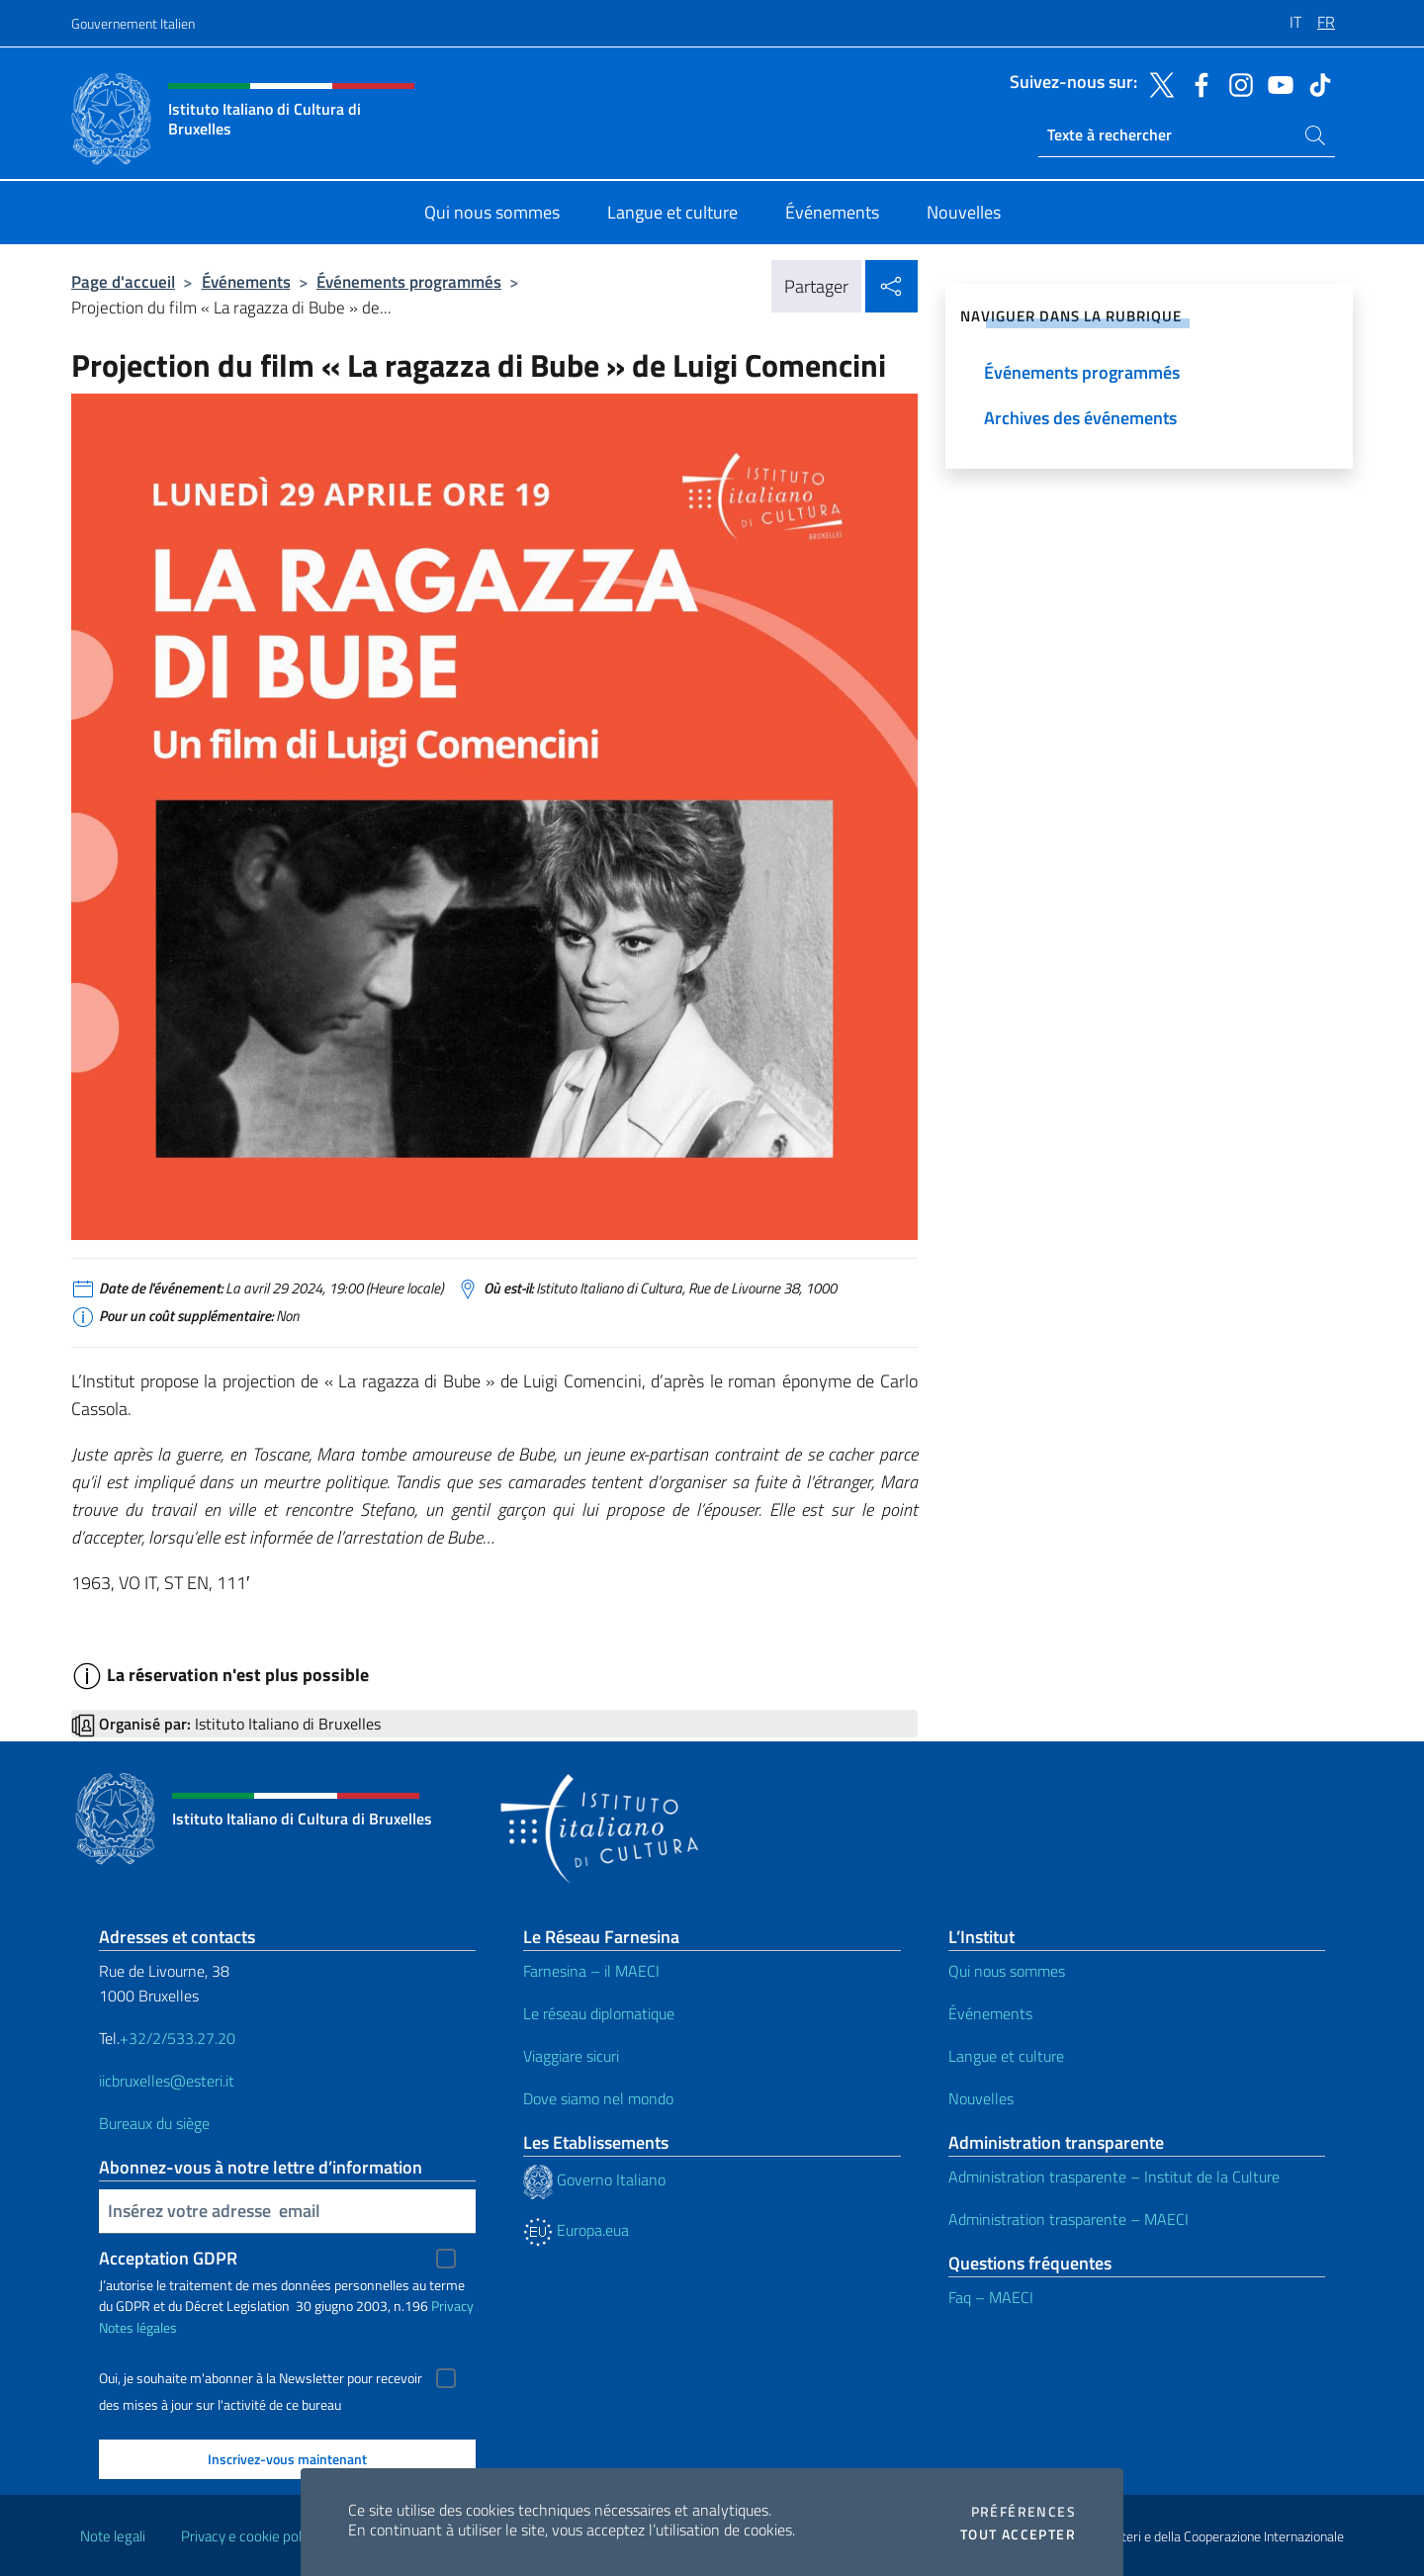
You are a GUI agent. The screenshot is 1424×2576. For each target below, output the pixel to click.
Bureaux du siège (154, 2123)
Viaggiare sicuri (571, 2056)
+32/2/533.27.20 (177, 2038)
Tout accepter (1018, 2534)
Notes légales (138, 2327)
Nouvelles (981, 2098)
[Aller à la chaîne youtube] (1275, 83)
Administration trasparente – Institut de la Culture (1114, 2176)
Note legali (112, 2536)
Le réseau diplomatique (598, 2013)
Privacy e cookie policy (249, 2536)
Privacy (452, 2305)
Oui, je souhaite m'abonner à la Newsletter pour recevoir (260, 2378)
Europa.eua (576, 2230)
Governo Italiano (594, 2179)
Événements (246, 281)
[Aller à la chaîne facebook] (1196, 83)
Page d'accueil (123, 281)
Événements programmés (408, 281)
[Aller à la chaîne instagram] (1236, 83)
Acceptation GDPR (168, 2258)
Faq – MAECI (990, 2297)
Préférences (1023, 2512)
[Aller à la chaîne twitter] (1157, 83)
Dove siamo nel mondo (598, 2098)
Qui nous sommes (1006, 1971)
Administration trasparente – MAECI (1068, 2219)
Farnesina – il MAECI (591, 1971)
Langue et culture (1006, 2056)
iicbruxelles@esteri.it (166, 2080)
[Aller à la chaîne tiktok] (1315, 83)
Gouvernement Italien (133, 23)
